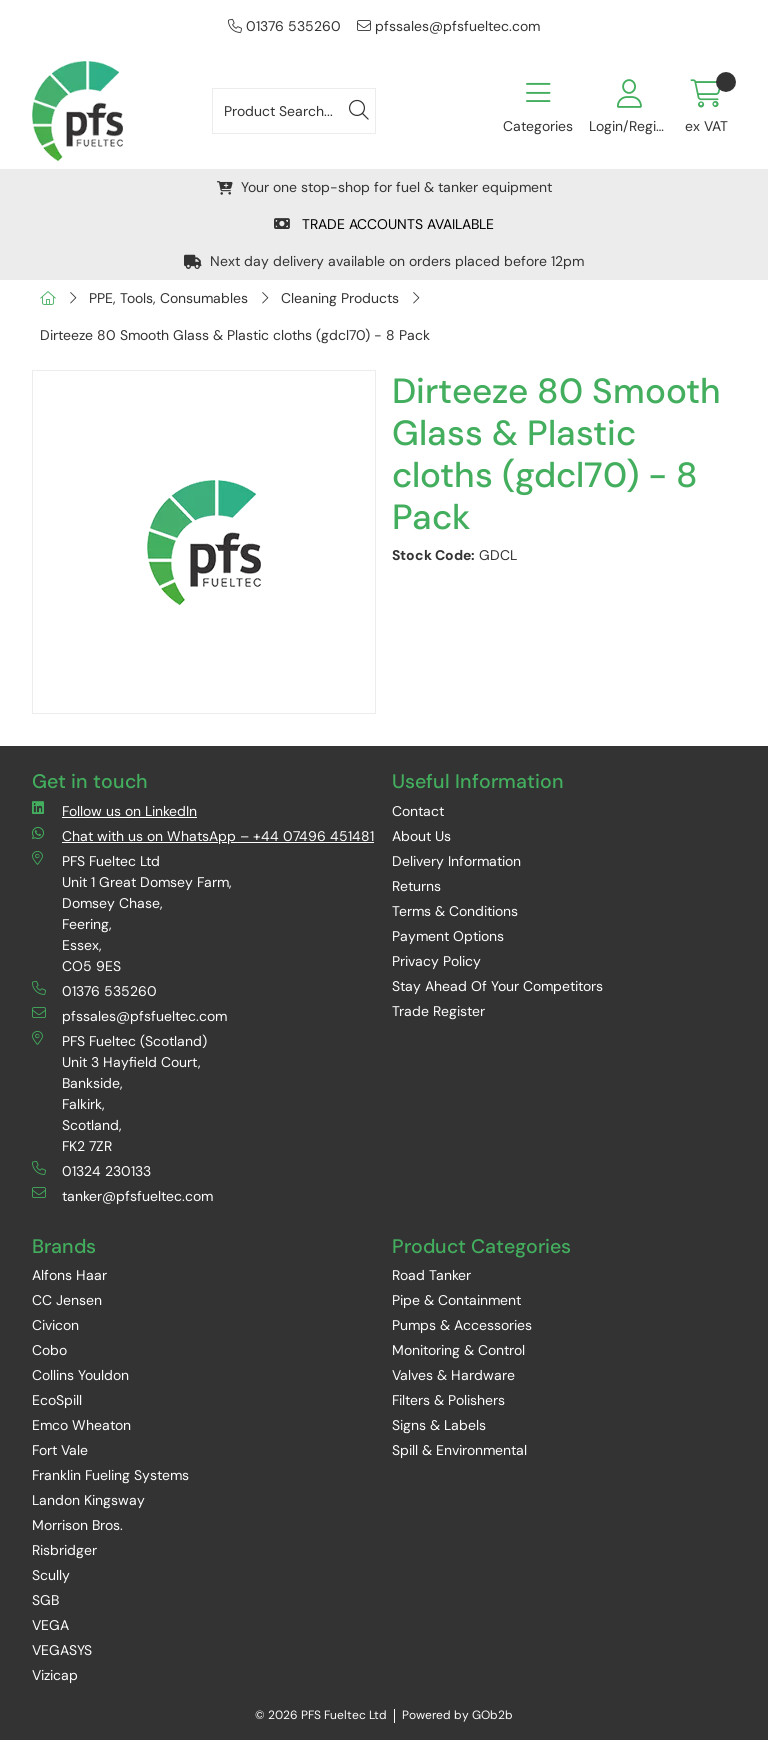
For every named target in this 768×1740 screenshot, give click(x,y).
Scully (51, 1575)
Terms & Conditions (455, 911)
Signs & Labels (439, 1425)
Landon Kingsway (88, 1500)
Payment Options (448, 936)
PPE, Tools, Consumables (168, 298)
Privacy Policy (436, 961)
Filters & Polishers (448, 1400)
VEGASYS (62, 1650)
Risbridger (64, 1550)
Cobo (49, 1350)
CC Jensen (67, 1300)
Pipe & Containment (456, 1300)
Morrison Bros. (77, 1525)
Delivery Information (456, 861)
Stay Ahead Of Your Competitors (497, 986)
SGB (45, 1600)
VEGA (50, 1625)
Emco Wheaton (81, 1425)
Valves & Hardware (453, 1375)
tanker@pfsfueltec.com (122, 1195)
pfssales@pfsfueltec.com (448, 26)
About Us (421, 836)
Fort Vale (60, 1450)
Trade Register (438, 1011)
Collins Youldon (80, 1375)
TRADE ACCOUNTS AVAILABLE (384, 224)
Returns (416, 886)
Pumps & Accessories (462, 1325)
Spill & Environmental (459, 1450)
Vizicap (55, 1675)
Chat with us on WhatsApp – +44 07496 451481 (203, 835)
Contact (418, 811)
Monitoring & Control (458, 1350)
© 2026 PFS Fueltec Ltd (321, 1715)
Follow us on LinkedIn (114, 810)
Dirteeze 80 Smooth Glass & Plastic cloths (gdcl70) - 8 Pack (235, 335)
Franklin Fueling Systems (110, 1475)
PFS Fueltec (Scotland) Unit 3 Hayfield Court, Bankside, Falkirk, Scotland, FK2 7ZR (119, 1093)
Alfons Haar (69, 1275)
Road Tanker (431, 1275)
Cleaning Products (340, 298)
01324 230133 (91, 1170)
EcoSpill (57, 1400)
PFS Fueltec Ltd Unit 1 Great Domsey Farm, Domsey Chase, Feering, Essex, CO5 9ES (132, 913)
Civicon (55, 1325)
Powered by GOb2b (457, 1715)
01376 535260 (284, 26)
